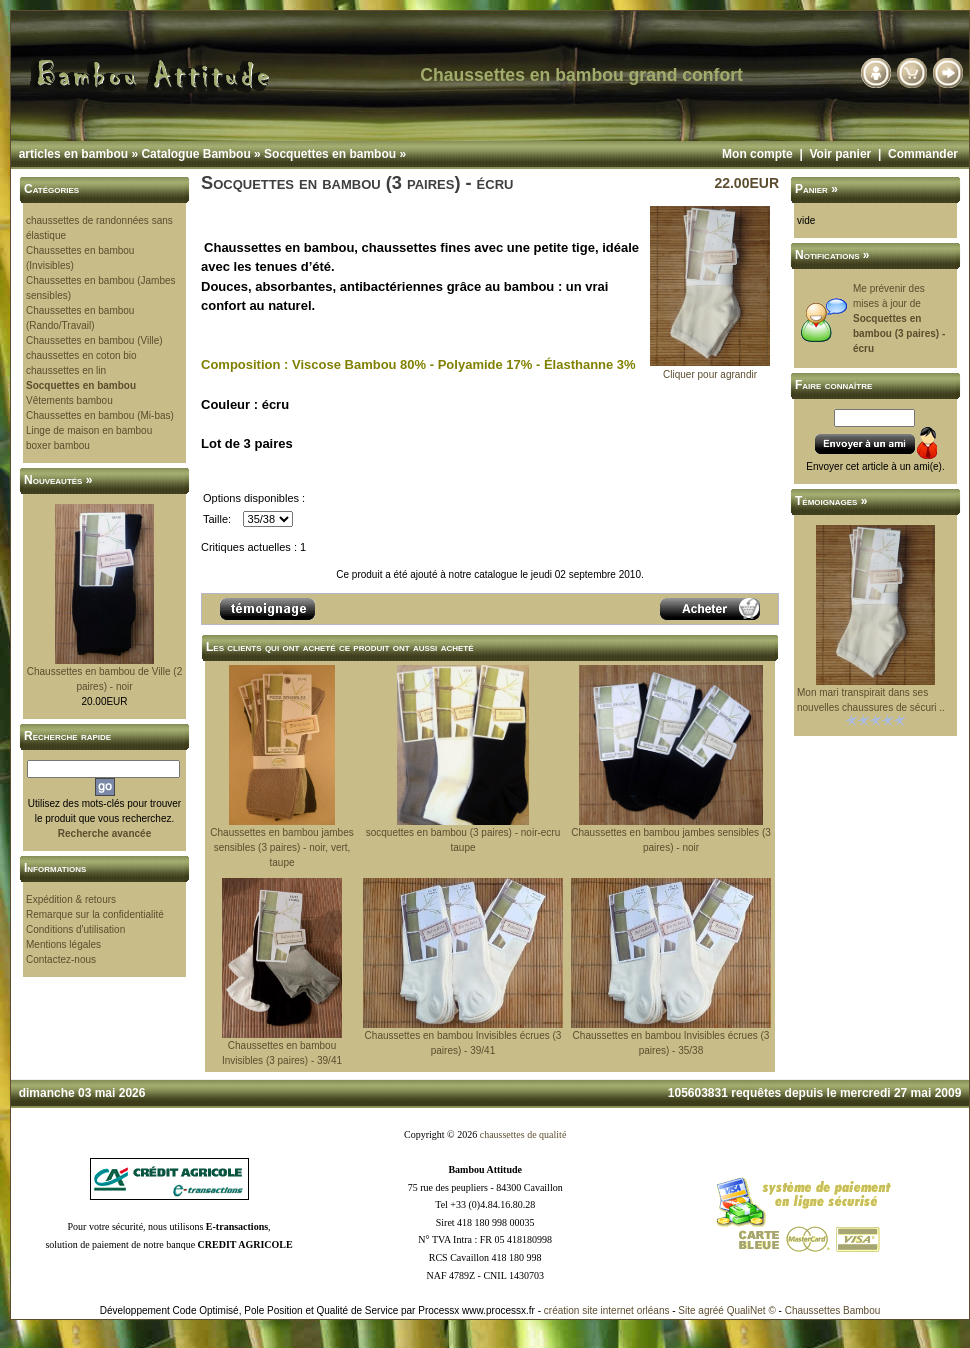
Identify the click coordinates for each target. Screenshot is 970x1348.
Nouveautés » (58, 480)
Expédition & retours (71, 899)
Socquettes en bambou (330, 154)
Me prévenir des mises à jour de (899, 318)
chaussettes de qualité (523, 1134)
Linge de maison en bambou (89, 430)
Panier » (816, 189)
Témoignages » (831, 501)
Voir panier (840, 154)
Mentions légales (63, 944)
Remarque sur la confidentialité (95, 914)
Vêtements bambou (69, 400)
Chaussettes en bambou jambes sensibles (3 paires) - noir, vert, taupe (281, 847)
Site (686, 1310)
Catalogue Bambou (195, 154)
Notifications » (832, 255)
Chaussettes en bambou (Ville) (94, 340)
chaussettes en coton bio (81, 355)
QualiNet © (751, 1310)
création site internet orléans (607, 1310)
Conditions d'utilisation (75, 929)
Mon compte (757, 154)
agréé (711, 1310)
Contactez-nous (61, 959)
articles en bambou (73, 154)
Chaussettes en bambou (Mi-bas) (100, 415)
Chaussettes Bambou (833, 1310)
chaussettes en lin (66, 370)
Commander (923, 154)
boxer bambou (58, 445)
